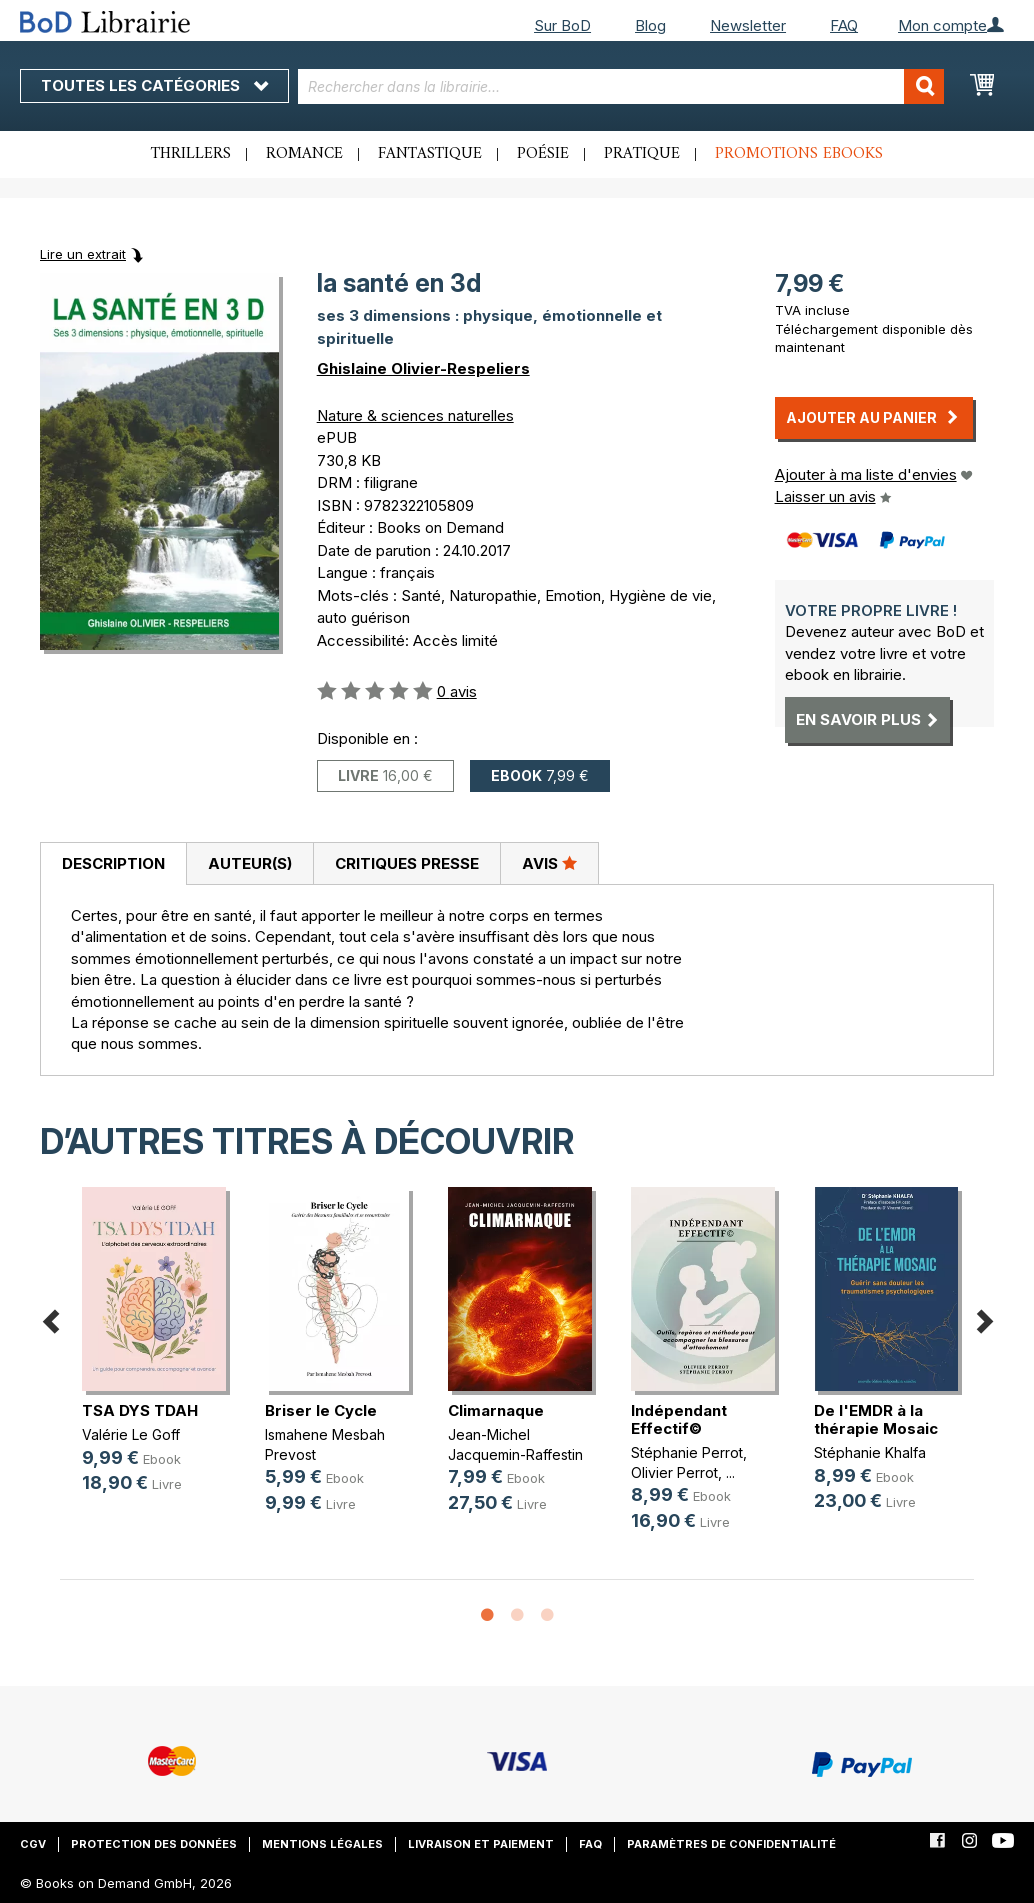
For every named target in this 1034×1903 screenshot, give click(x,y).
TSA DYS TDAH (140, 1410)
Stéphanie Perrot (687, 1452)
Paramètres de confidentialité (731, 1844)
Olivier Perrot (674, 1472)
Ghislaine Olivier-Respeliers (423, 368)
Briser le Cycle (321, 1410)
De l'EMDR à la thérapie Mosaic (876, 1419)
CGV (33, 1844)
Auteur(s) (250, 863)
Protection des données (154, 1844)
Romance (304, 154)
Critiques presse (407, 863)
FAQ (844, 25)
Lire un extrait (83, 254)
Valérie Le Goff (131, 1434)
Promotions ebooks (799, 154)
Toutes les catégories (154, 85)
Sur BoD (562, 25)
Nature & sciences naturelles (415, 415)
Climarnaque (496, 1410)
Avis (549, 863)
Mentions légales (322, 1844)
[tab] (113, 864)
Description (113, 863)
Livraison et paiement (481, 1844)
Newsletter (748, 25)
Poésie (543, 154)
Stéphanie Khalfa (870, 1452)
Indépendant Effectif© (679, 1419)
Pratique (642, 154)
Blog (650, 25)
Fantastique (430, 154)
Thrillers (191, 154)
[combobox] (621, 86)
